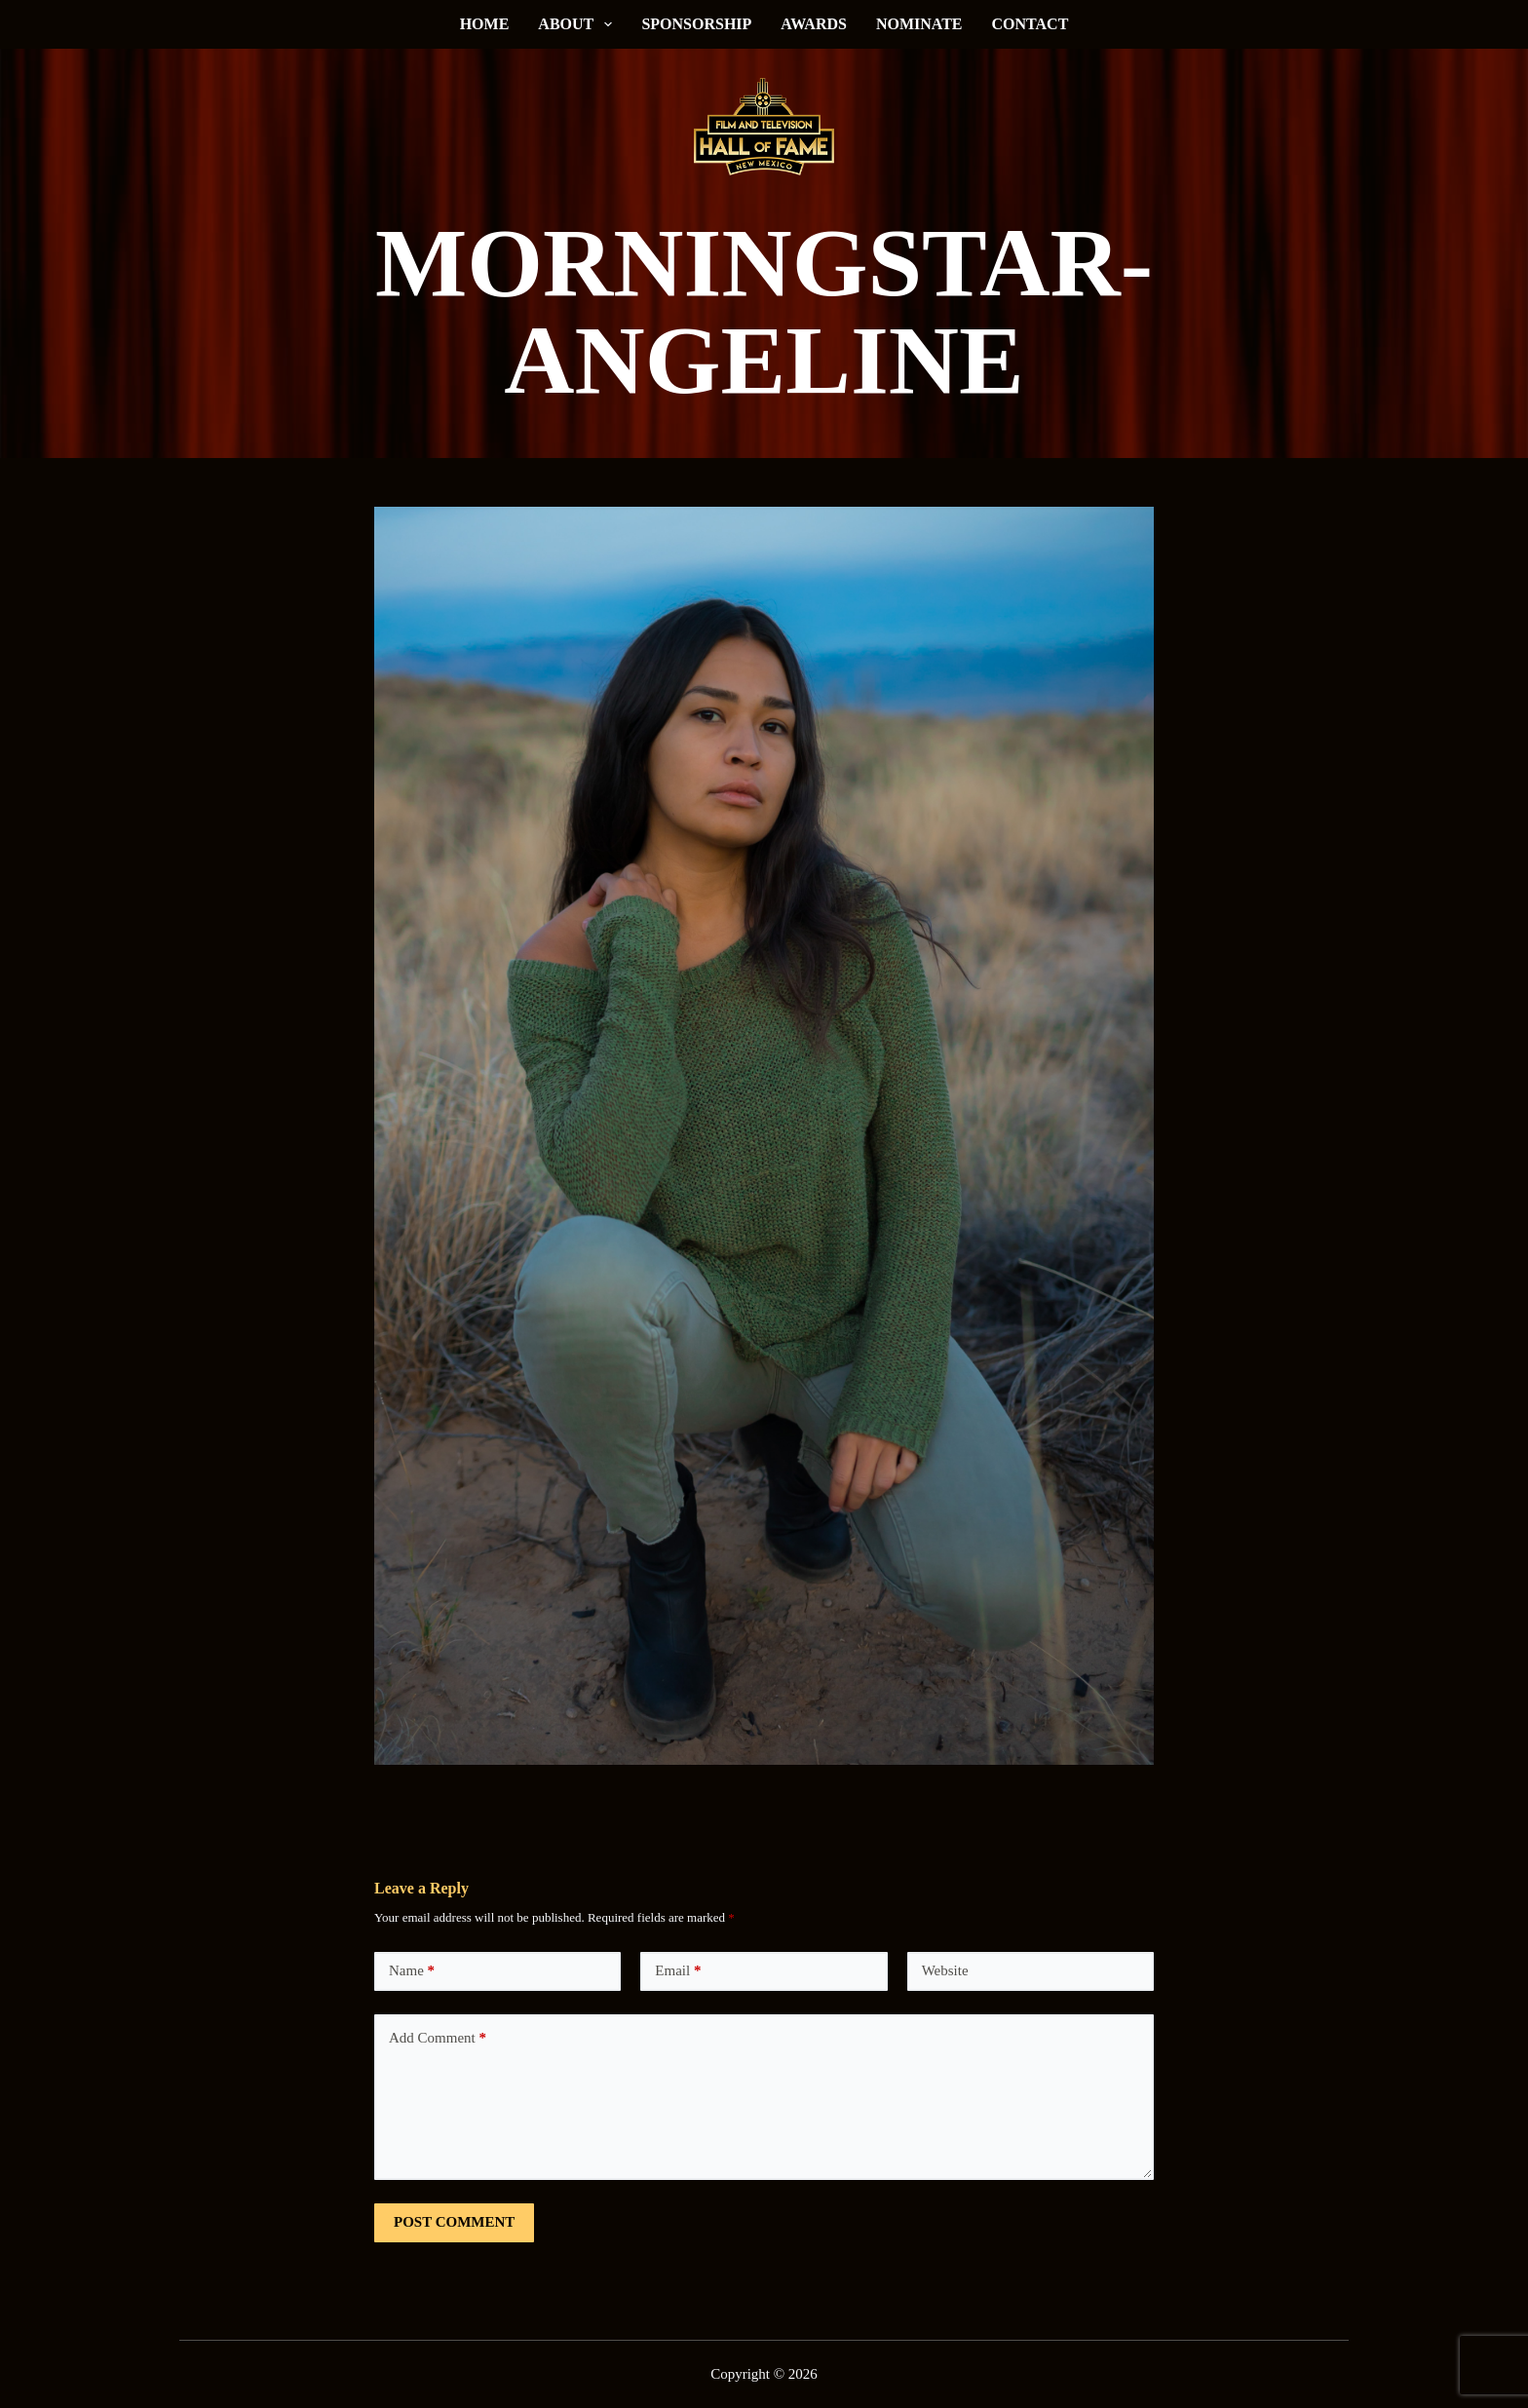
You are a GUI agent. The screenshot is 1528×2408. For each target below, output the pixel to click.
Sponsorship (696, 24)
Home (485, 24)
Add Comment (437, 2038)
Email (678, 1971)
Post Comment (454, 2222)
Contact (1030, 24)
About (579, 24)
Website (945, 1970)
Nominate (919, 24)
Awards (814, 24)
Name (412, 1971)
